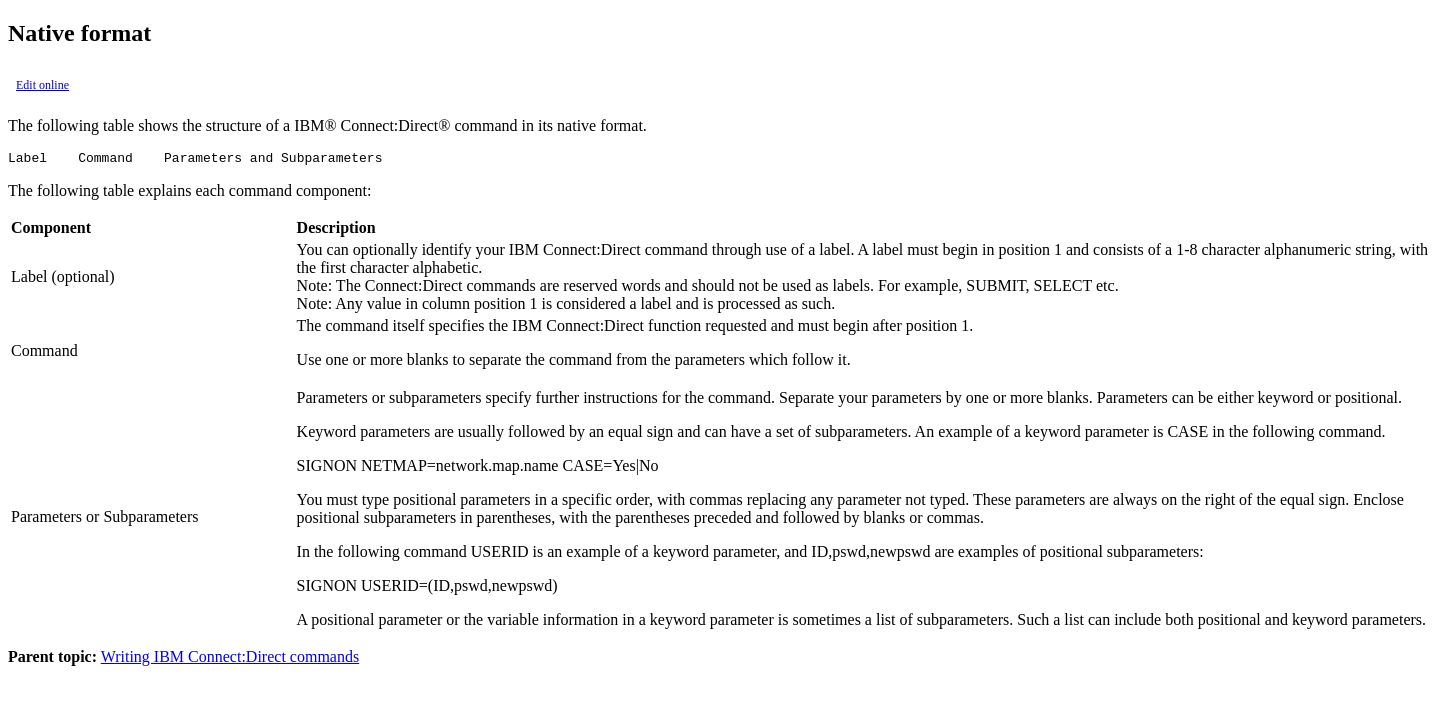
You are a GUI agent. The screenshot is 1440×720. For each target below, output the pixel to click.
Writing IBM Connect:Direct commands (230, 659)
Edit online (42, 85)
